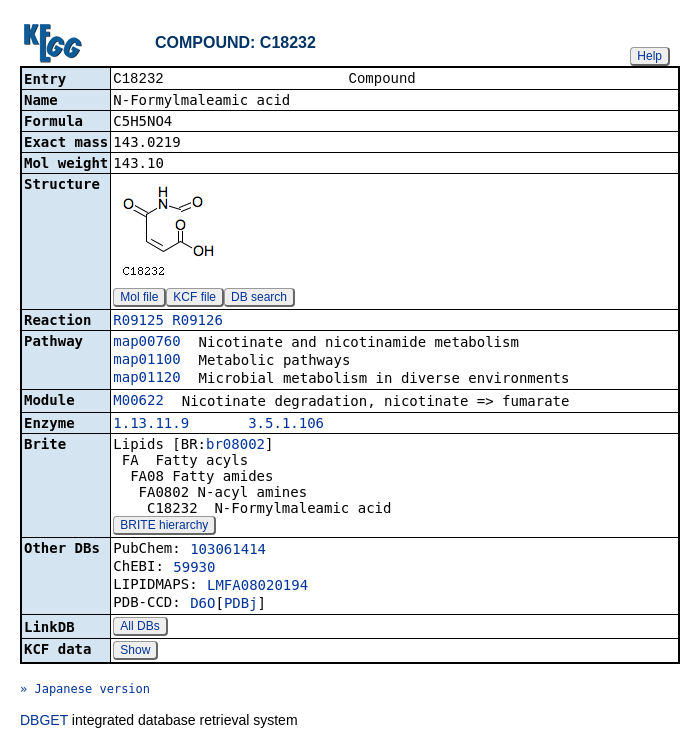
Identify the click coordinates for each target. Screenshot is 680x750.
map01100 (146, 361)
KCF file (194, 299)
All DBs (139, 628)
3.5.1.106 (286, 425)
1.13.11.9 (151, 425)
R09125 (138, 322)
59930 (194, 569)
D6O (202, 605)
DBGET (44, 722)
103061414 (228, 551)
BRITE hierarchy (164, 527)
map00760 (146, 343)
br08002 (235, 446)
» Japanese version (85, 691)
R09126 (197, 322)
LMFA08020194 (257, 587)
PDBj (241, 605)
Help (649, 56)
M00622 (138, 402)
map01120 (146, 379)
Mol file (139, 299)
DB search (259, 299)
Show (135, 652)
